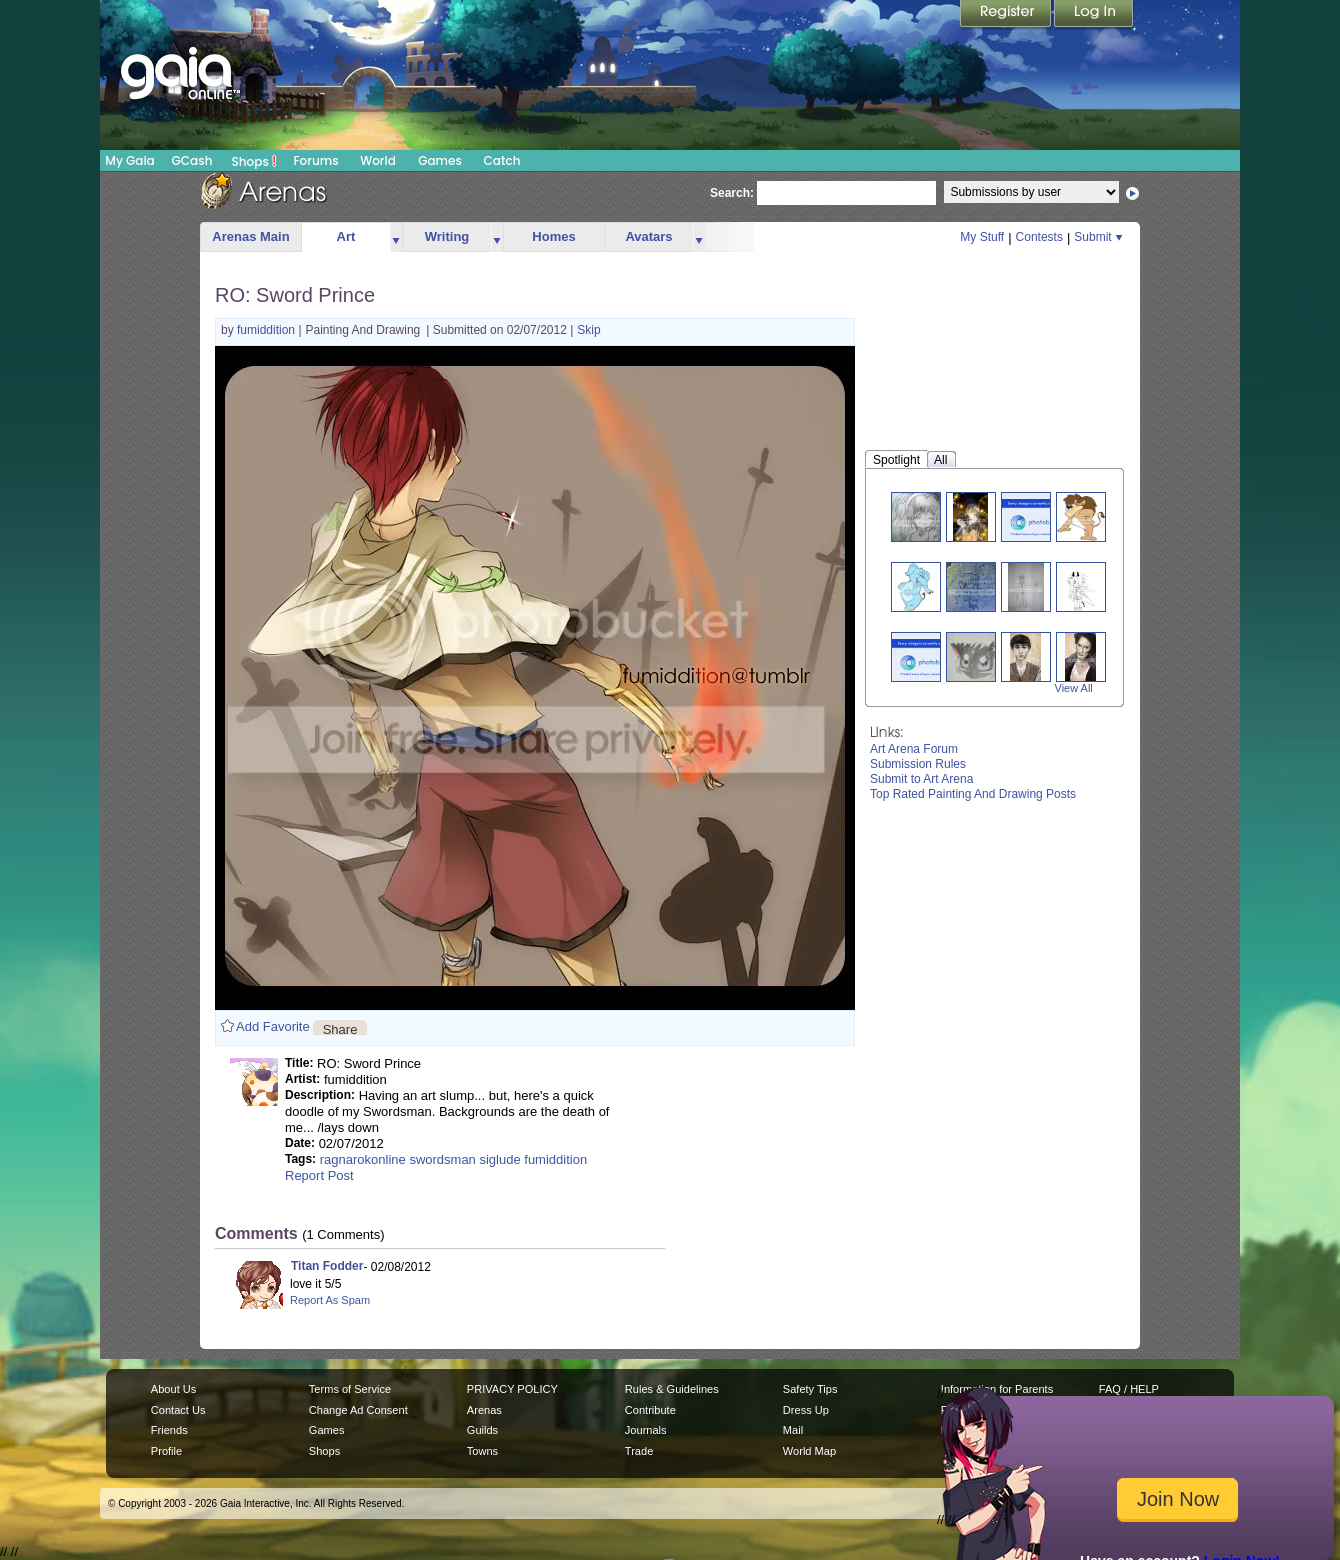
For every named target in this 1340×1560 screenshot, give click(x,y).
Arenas (484, 1410)
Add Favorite (273, 1026)
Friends (169, 1430)
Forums (315, 160)
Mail (793, 1430)
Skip (588, 330)
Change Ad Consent (358, 1410)
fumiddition (267, 330)
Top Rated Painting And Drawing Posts (973, 794)
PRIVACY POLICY (512, 1389)
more (396, 237)
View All (1074, 688)
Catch (502, 160)
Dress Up (806, 1410)
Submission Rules (918, 764)
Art (346, 236)
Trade (639, 1451)
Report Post (319, 1175)
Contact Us (178, 1410)
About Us (173, 1389)
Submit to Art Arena (921, 779)
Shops (254, 161)
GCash (192, 160)
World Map (809, 1451)
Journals (646, 1430)
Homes (553, 236)
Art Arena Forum (914, 749)
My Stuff (982, 237)
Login (1094, 15)
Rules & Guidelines (672, 1389)
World (378, 160)
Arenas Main (250, 236)
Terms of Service (350, 1389)
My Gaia (129, 160)
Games (440, 160)
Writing (447, 236)
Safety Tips (810, 1389)
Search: (732, 193)
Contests (1039, 237)
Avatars (648, 236)
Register (1007, 15)
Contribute (650, 1410)
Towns (482, 1451)
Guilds (482, 1430)
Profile (166, 1451)
